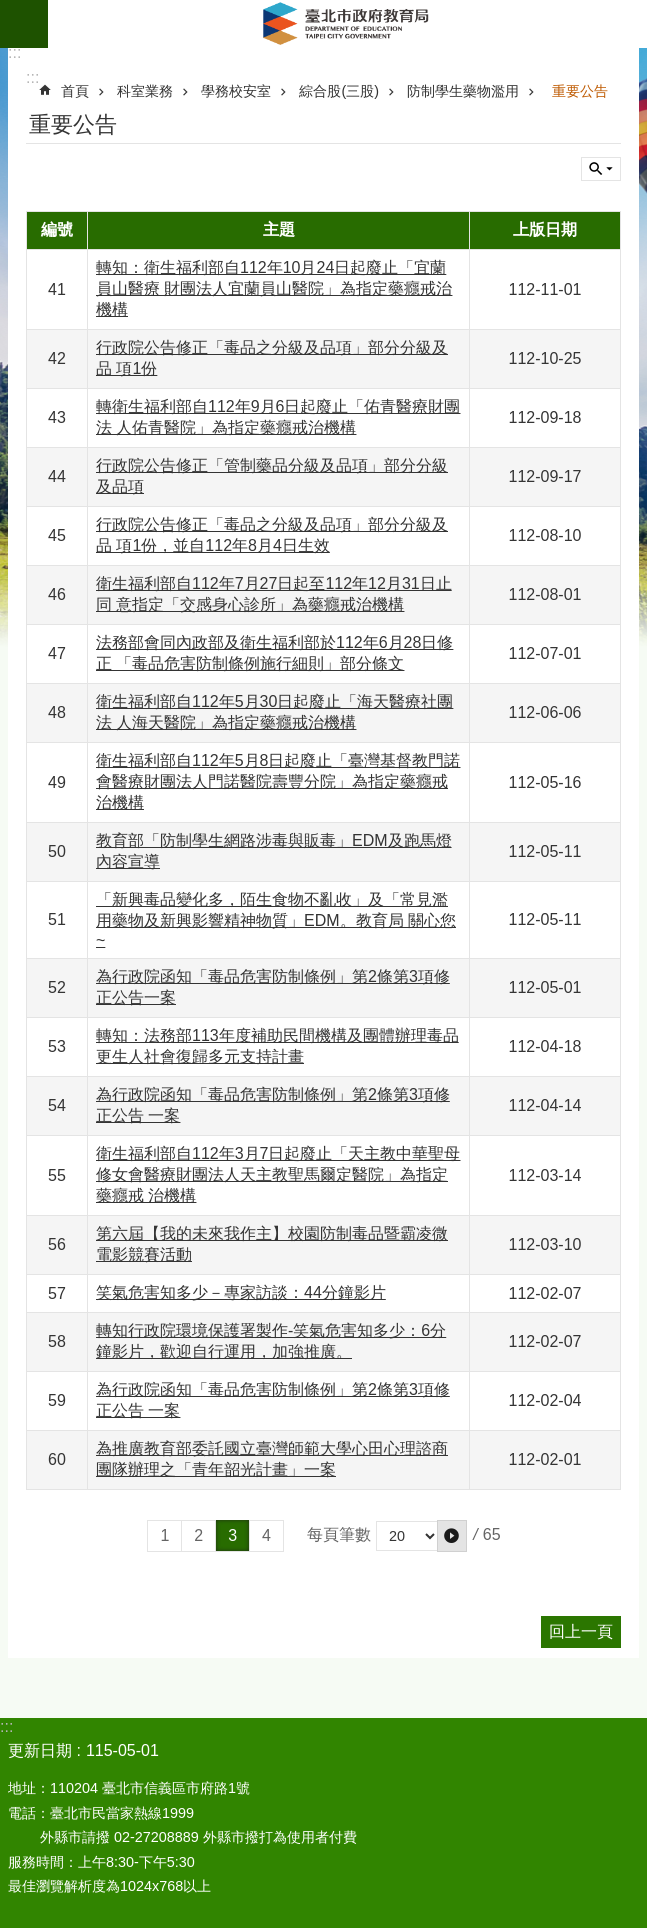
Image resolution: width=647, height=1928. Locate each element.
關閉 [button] (601, 169)
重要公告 (580, 91)
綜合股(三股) (339, 91)
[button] (452, 1536)
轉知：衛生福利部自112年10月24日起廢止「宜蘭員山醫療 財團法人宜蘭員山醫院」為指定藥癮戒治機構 (274, 288)
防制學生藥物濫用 (463, 91)
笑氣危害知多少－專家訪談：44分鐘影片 (241, 1292)
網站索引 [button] (24, 24)
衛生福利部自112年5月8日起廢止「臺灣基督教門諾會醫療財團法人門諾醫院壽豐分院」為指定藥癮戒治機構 (278, 781)
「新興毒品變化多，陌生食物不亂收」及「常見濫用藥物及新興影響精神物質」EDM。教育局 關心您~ (276, 920)
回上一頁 (581, 1631)
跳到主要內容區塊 (10, 10)
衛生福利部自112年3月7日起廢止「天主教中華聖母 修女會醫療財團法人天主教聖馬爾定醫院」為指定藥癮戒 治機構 (278, 1174)
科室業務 (145, 91)
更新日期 (40, 1750)
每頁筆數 (339, 1534)
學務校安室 (236, 91)
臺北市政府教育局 (347, 24)
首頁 (75, 91)
